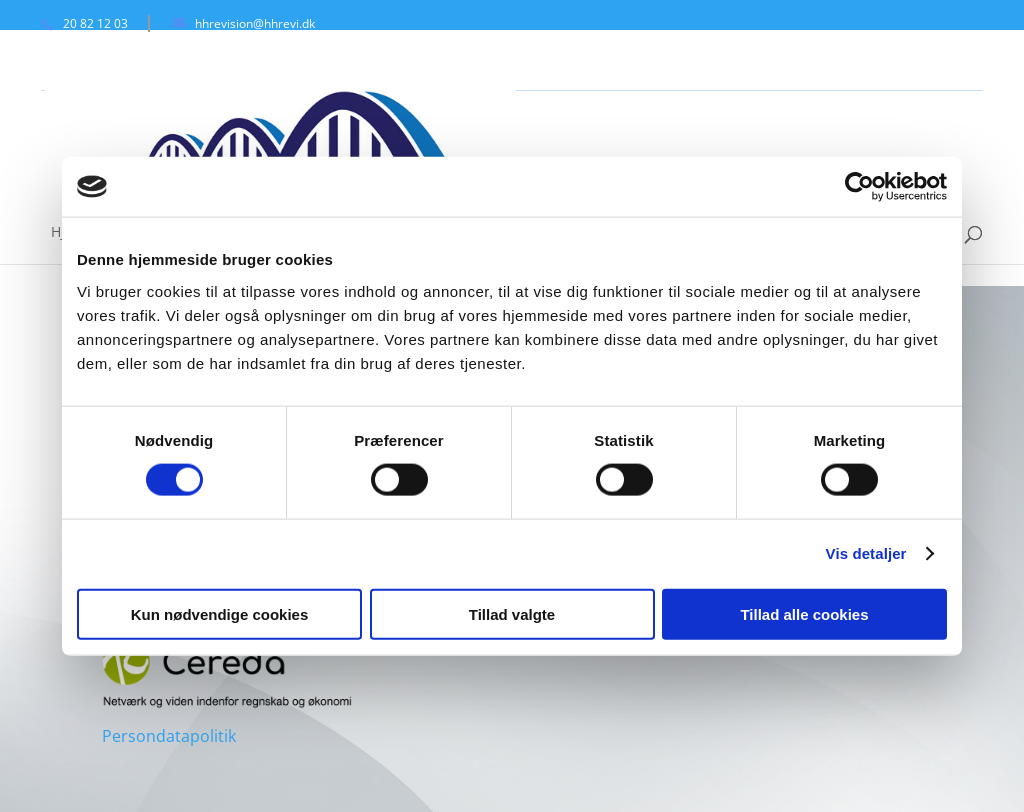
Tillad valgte (512, 613)
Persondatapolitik (169, 736)
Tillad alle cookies (804, 613)
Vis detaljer (866, 553)
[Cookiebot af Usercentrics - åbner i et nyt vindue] (859, 187)
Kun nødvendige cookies (220, 613)
